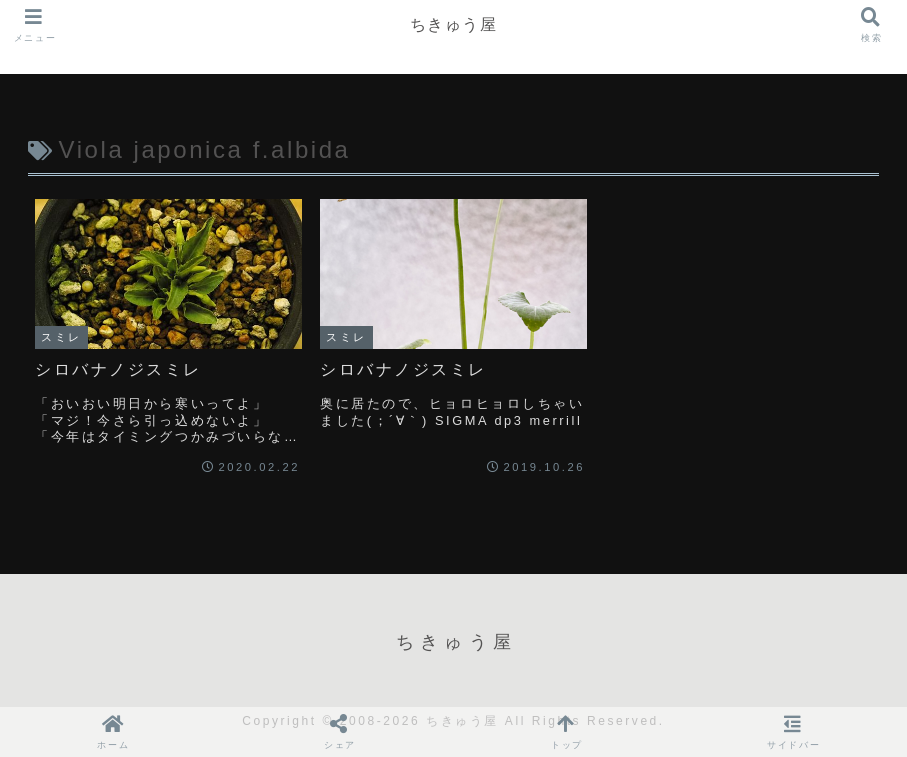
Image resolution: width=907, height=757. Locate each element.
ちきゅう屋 (454, 24)
